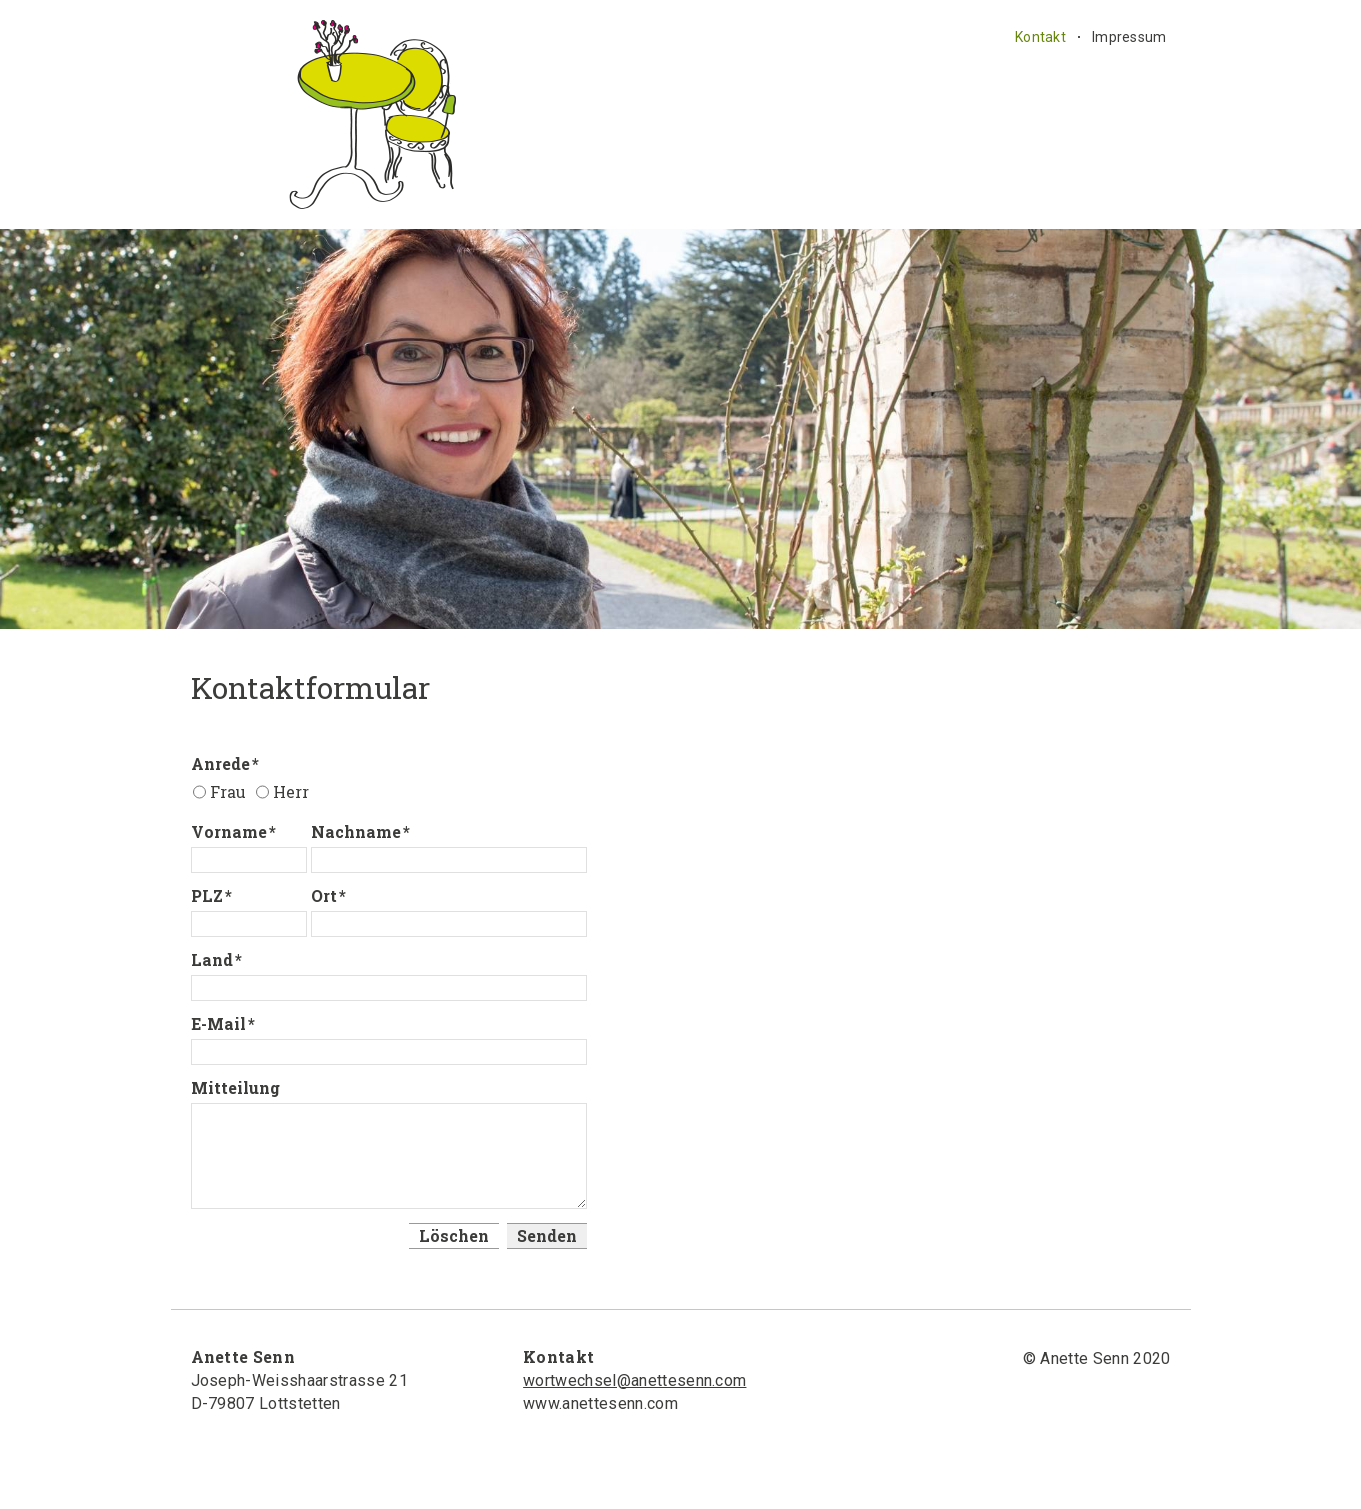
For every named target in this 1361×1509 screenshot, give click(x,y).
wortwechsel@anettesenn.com (634, 1380)
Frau (228, 791)
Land (216, 959)
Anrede (225, 763)
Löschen (454, 1235)
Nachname (360, 831)
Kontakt (1040, 37)
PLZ (211, 895)
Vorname (233, 831)
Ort (328, 895)
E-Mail (223, 1023)
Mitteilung (235, 1087)
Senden (547, 1235)
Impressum (1129, 37)
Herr (291, 791)
